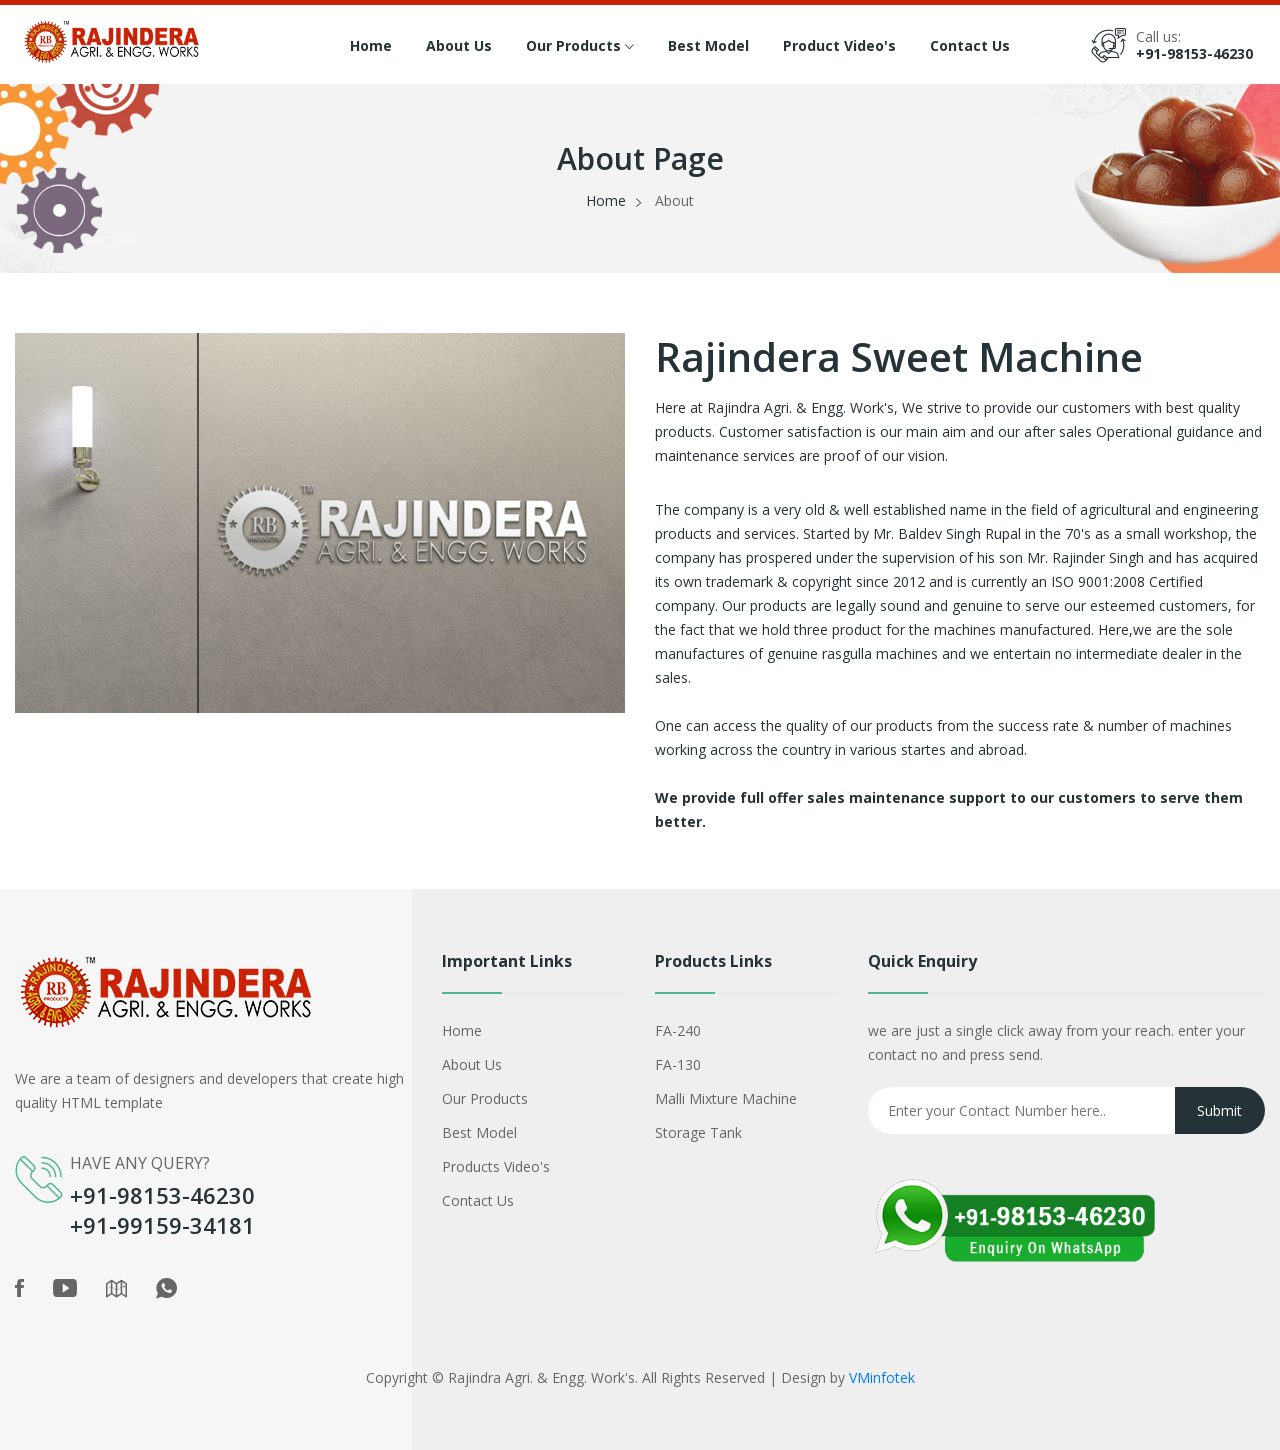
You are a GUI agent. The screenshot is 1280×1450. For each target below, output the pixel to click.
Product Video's (839, 45)
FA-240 (678, 1030)
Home (371, 45)
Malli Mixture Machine (726, 1098)
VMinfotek (882, 1377)
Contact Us (970, 45)
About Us (459, 45)
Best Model (708, 45)
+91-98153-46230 (1194, 53)
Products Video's (496, 1166)
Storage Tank (698, 1132)
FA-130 (678, 1064)
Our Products (580, 47)
